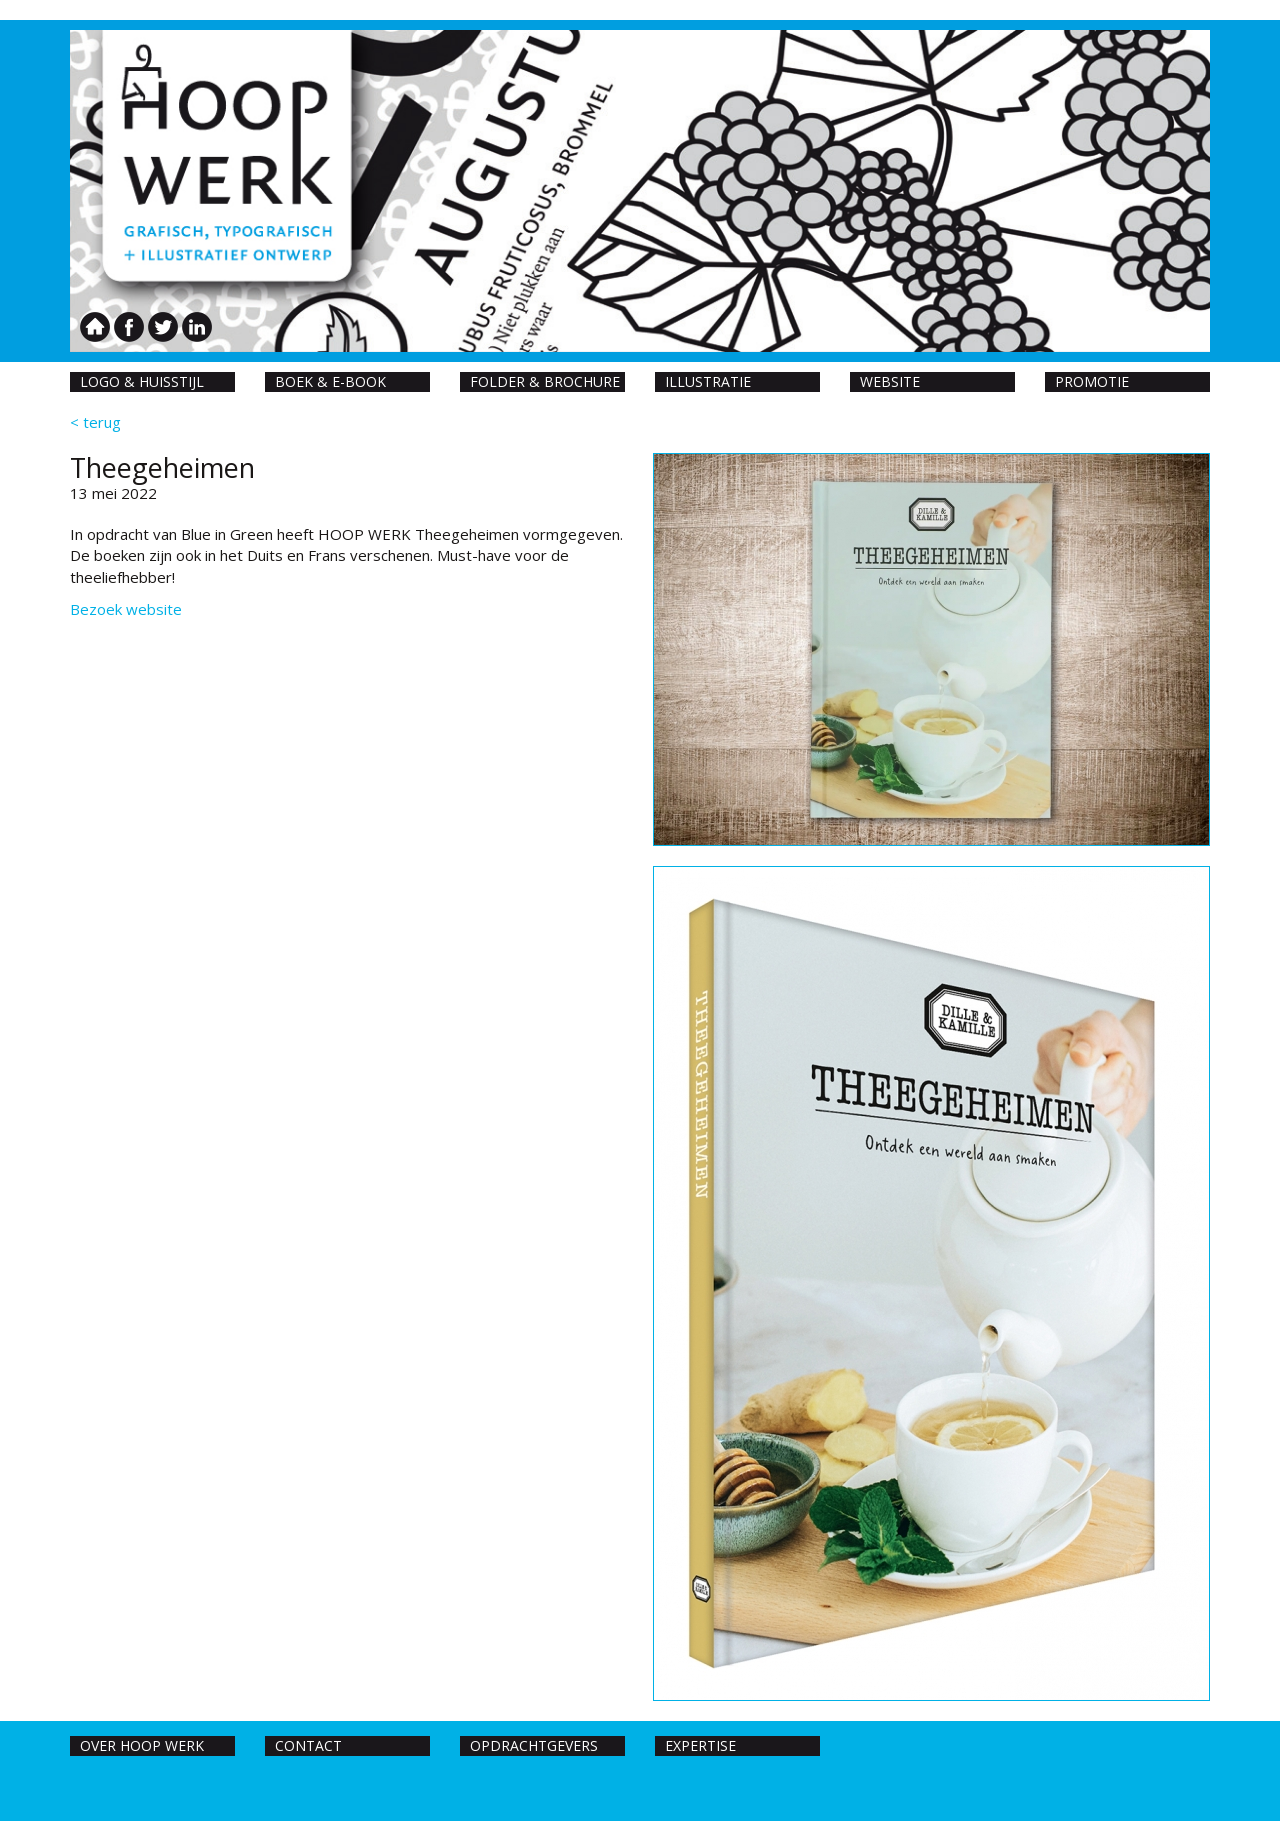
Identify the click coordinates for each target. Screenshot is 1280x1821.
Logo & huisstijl (142, 381)
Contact (308, 1745)
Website (890, 381)
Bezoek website (126, 609)
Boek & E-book (330, 381)
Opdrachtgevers (534, 1745)
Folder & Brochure (545, 381)
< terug (95, 422)
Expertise (700, 1745)
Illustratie (708, 381)
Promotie (1092, 381)
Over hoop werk (142, 1745)
